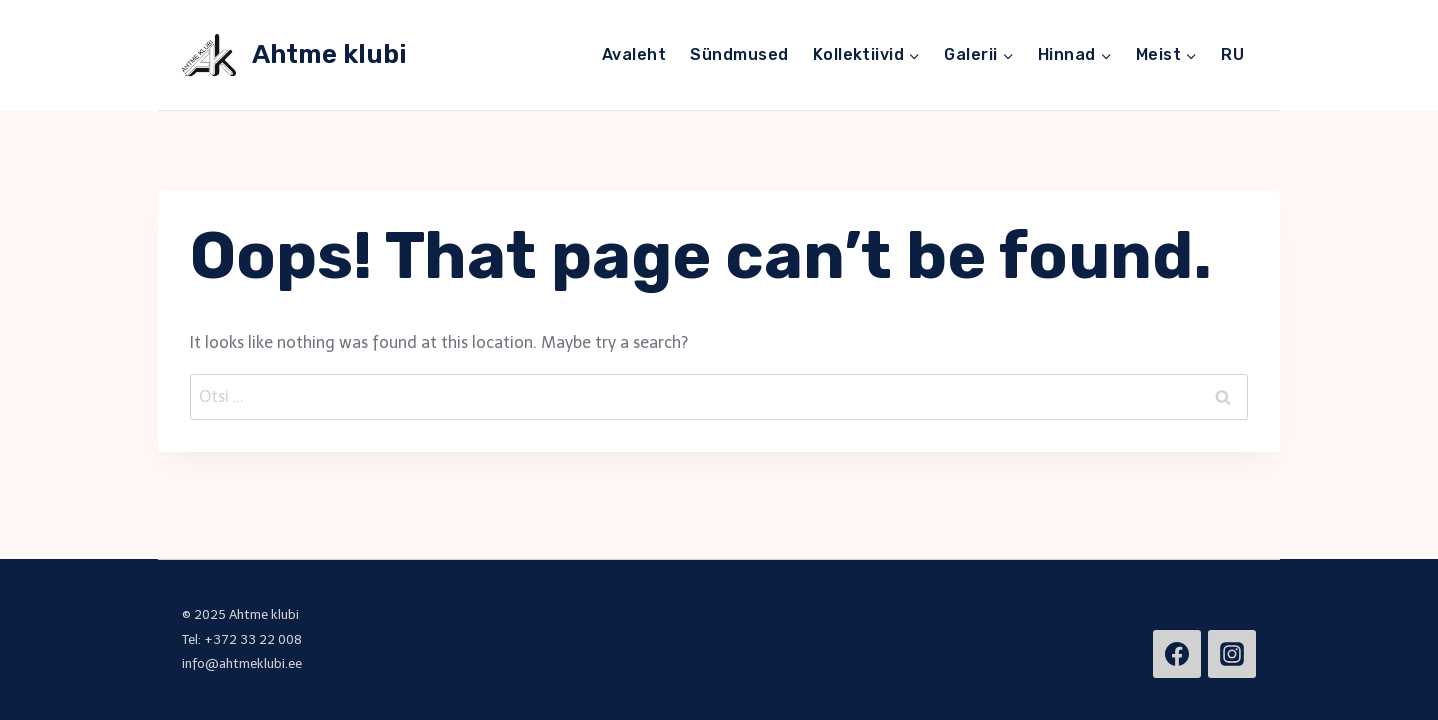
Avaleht (634, 54)
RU (1232, 54)
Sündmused (739, 54)
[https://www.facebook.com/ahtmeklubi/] (1177, 654)
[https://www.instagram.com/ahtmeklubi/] (1232, 654)
